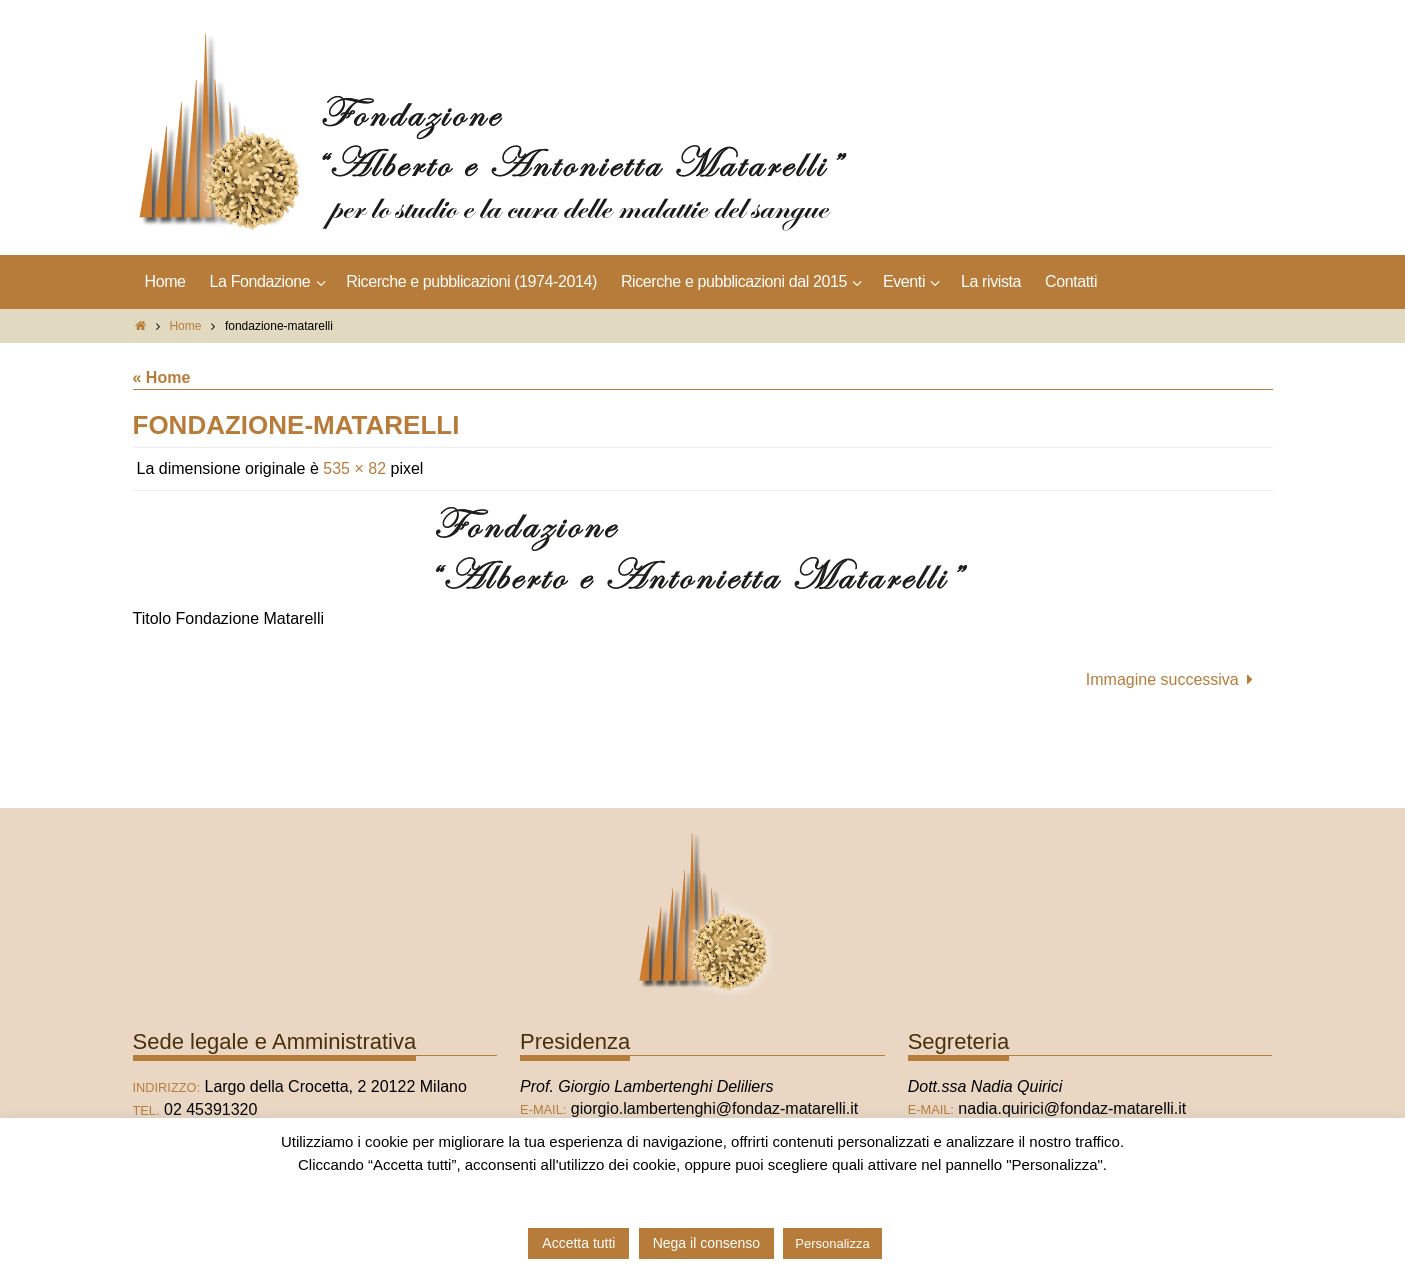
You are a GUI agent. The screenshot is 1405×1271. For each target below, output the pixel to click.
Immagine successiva (1173, 679)
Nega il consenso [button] (706, 1243)
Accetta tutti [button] (578, 1243)
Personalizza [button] (832, 1243)
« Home (162, 377)
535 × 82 (354, 468)
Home (185, 326)
